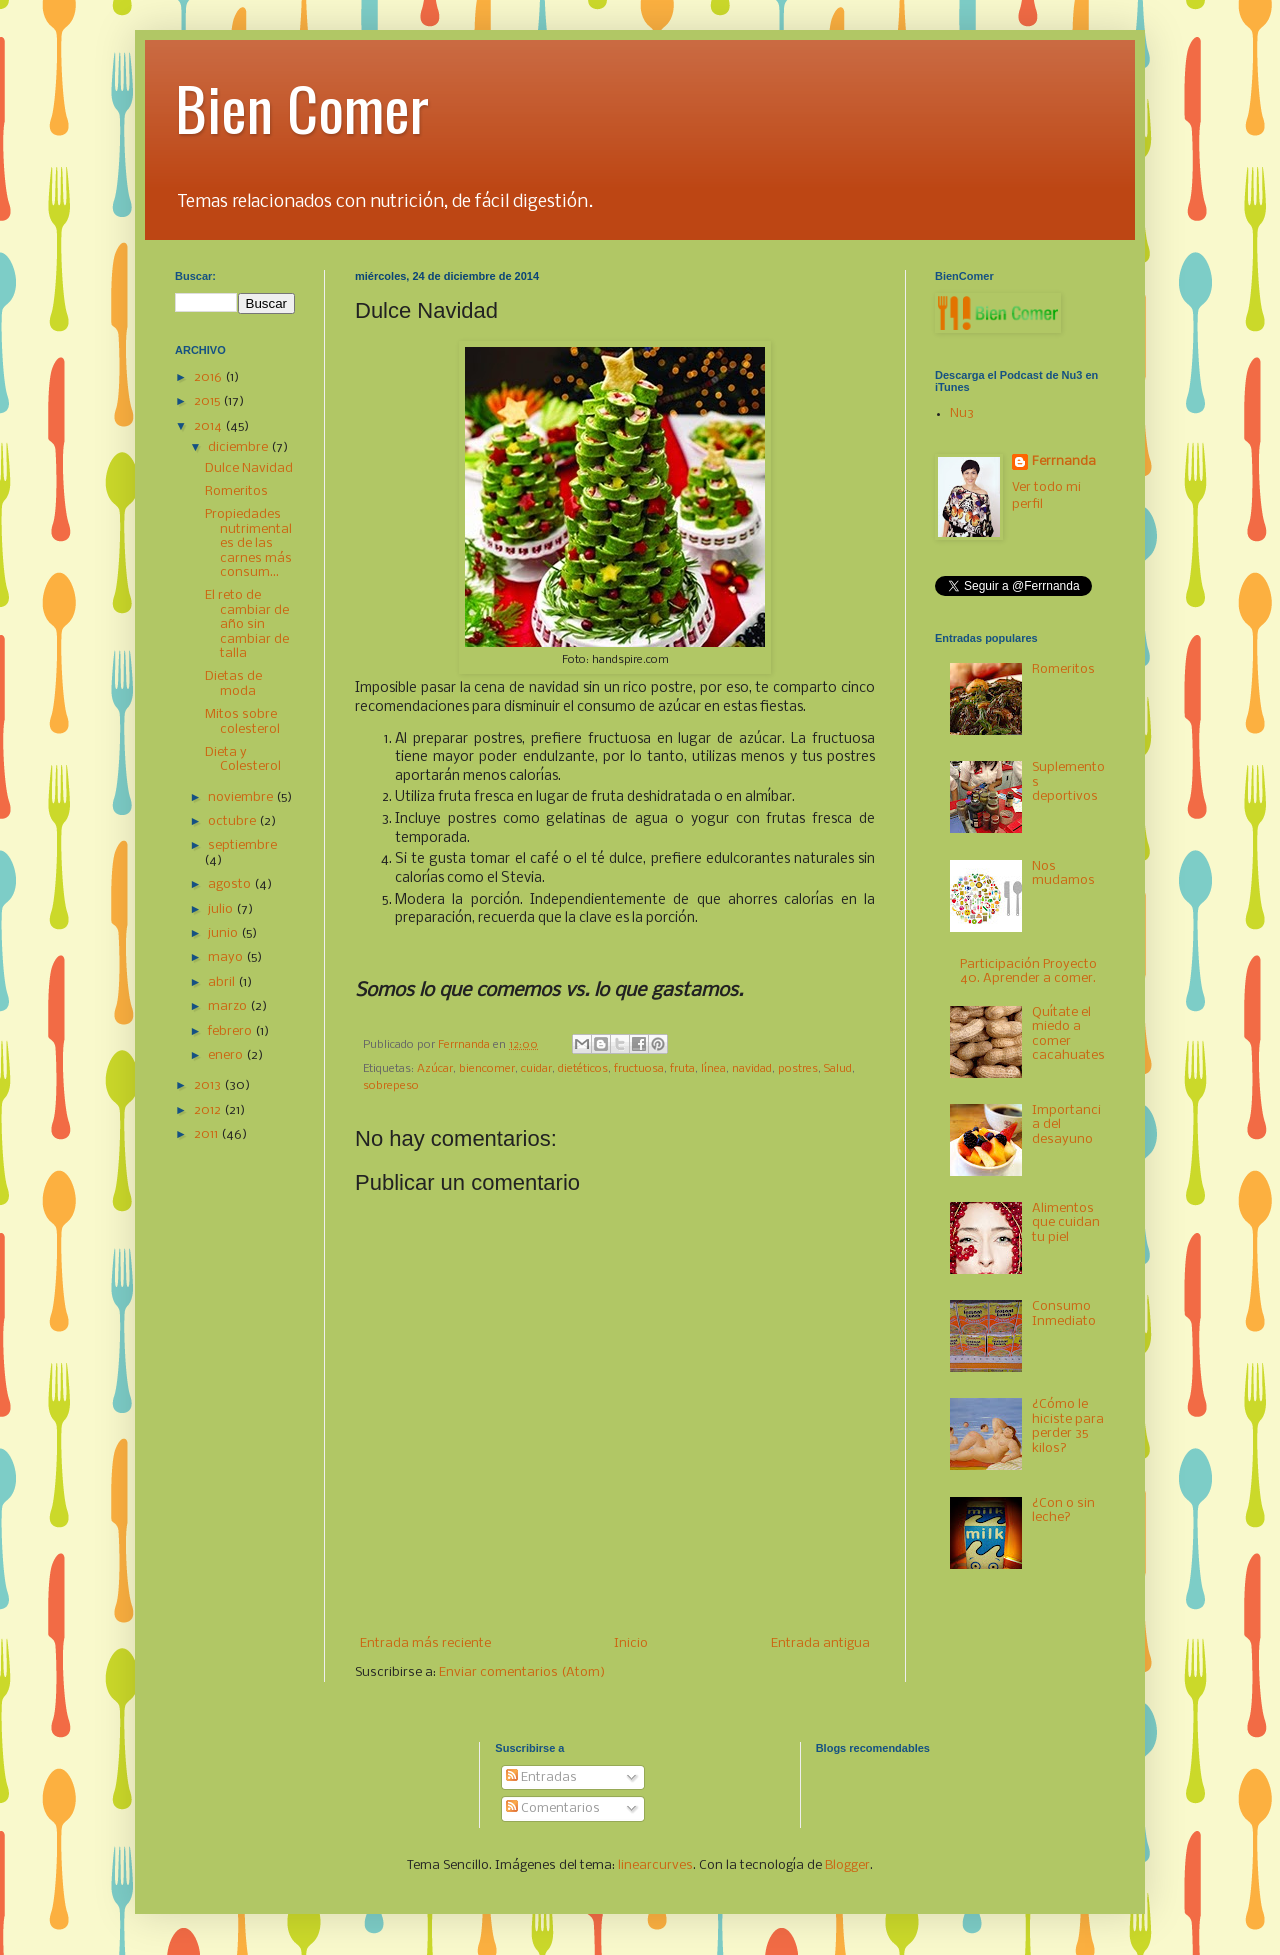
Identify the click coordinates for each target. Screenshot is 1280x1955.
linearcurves (655, 1865)
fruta (682, 1069)
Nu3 (962, 413)
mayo (227, 957)
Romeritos (236, 491)
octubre (233, 821)
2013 (209, 1085)
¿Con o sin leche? (1063, 1510)
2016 (209, 377)
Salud (838, 1069)
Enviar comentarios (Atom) (522, 1672)
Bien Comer (302, 106)
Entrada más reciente (425, 1643)
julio (222, 909)
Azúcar (435, 1069)
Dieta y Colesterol (243, 759)
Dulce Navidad (249, 468)
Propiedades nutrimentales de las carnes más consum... (248, 543)
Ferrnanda (1064, 461)
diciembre (239, 447)
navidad (752, 1069)
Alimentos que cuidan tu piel (1066, 1223)
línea (713, 1069)
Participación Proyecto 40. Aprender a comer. (1028, 971)
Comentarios (553, 1808)
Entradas (541, 1777)
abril (223, 982)
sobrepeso (391, 1086)
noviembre (242, 797)
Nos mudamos (1063, 873)
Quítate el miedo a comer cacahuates (1068, 1034)
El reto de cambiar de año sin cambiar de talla (247, 624)
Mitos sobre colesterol (242, 721)
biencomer (487, 1069)
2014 (209, 426)
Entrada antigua (820, 1643)
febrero (231, 1031)
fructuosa (639, 1069)
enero (227, 1055)
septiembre (242, 845)
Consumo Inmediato (1064, 1313)
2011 (207, 1134)
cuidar (536, 1069)
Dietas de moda (233, 683)
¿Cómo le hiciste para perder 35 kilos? (1068, 1426)
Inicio (631, 1643)
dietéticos (583, 1069)
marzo (229, 1006)
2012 (209, 1110)
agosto (231, 884)
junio (224, 933)
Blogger (847, 1865)
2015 (208, 401)
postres (798, 1069)
